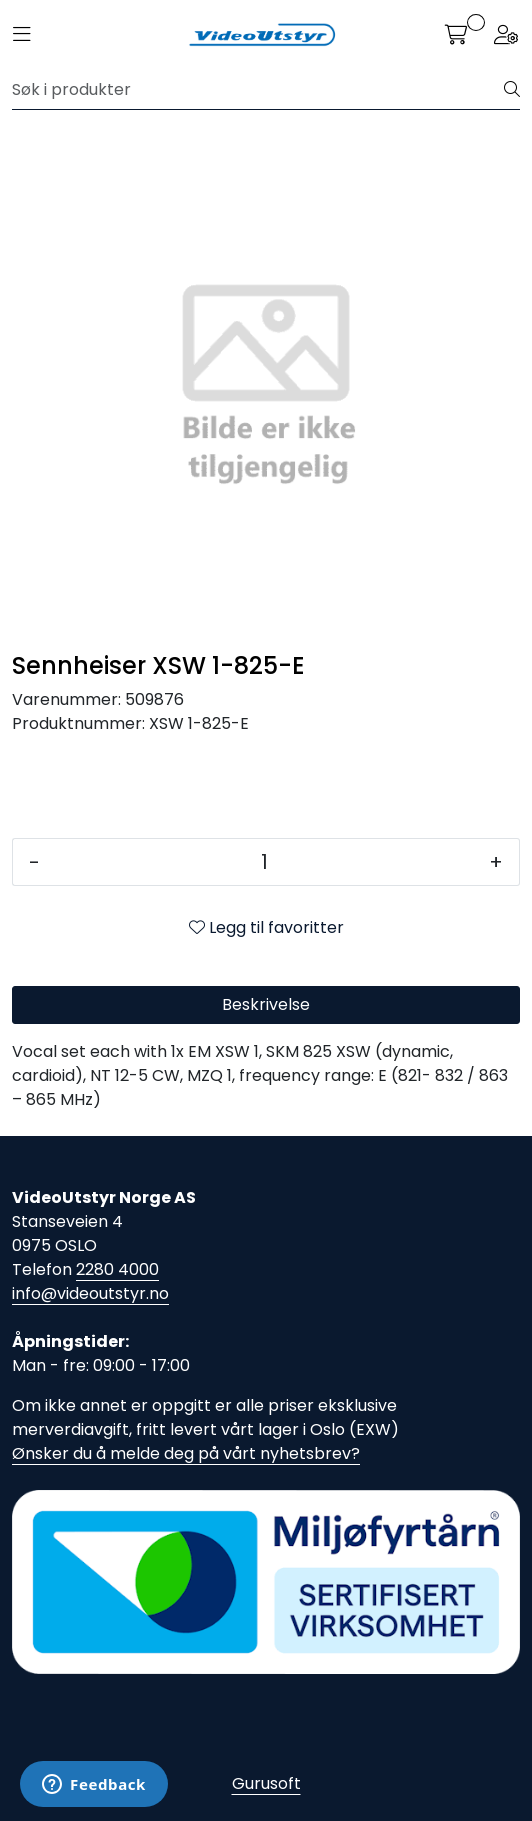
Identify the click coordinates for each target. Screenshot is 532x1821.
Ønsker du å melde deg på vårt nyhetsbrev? (186, 1453)
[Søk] (258, 90)
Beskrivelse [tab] (266, 1004)
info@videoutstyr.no (90, 1293)
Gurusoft (266, 1783)
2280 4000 (117, 1269)
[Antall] (264, 862)
